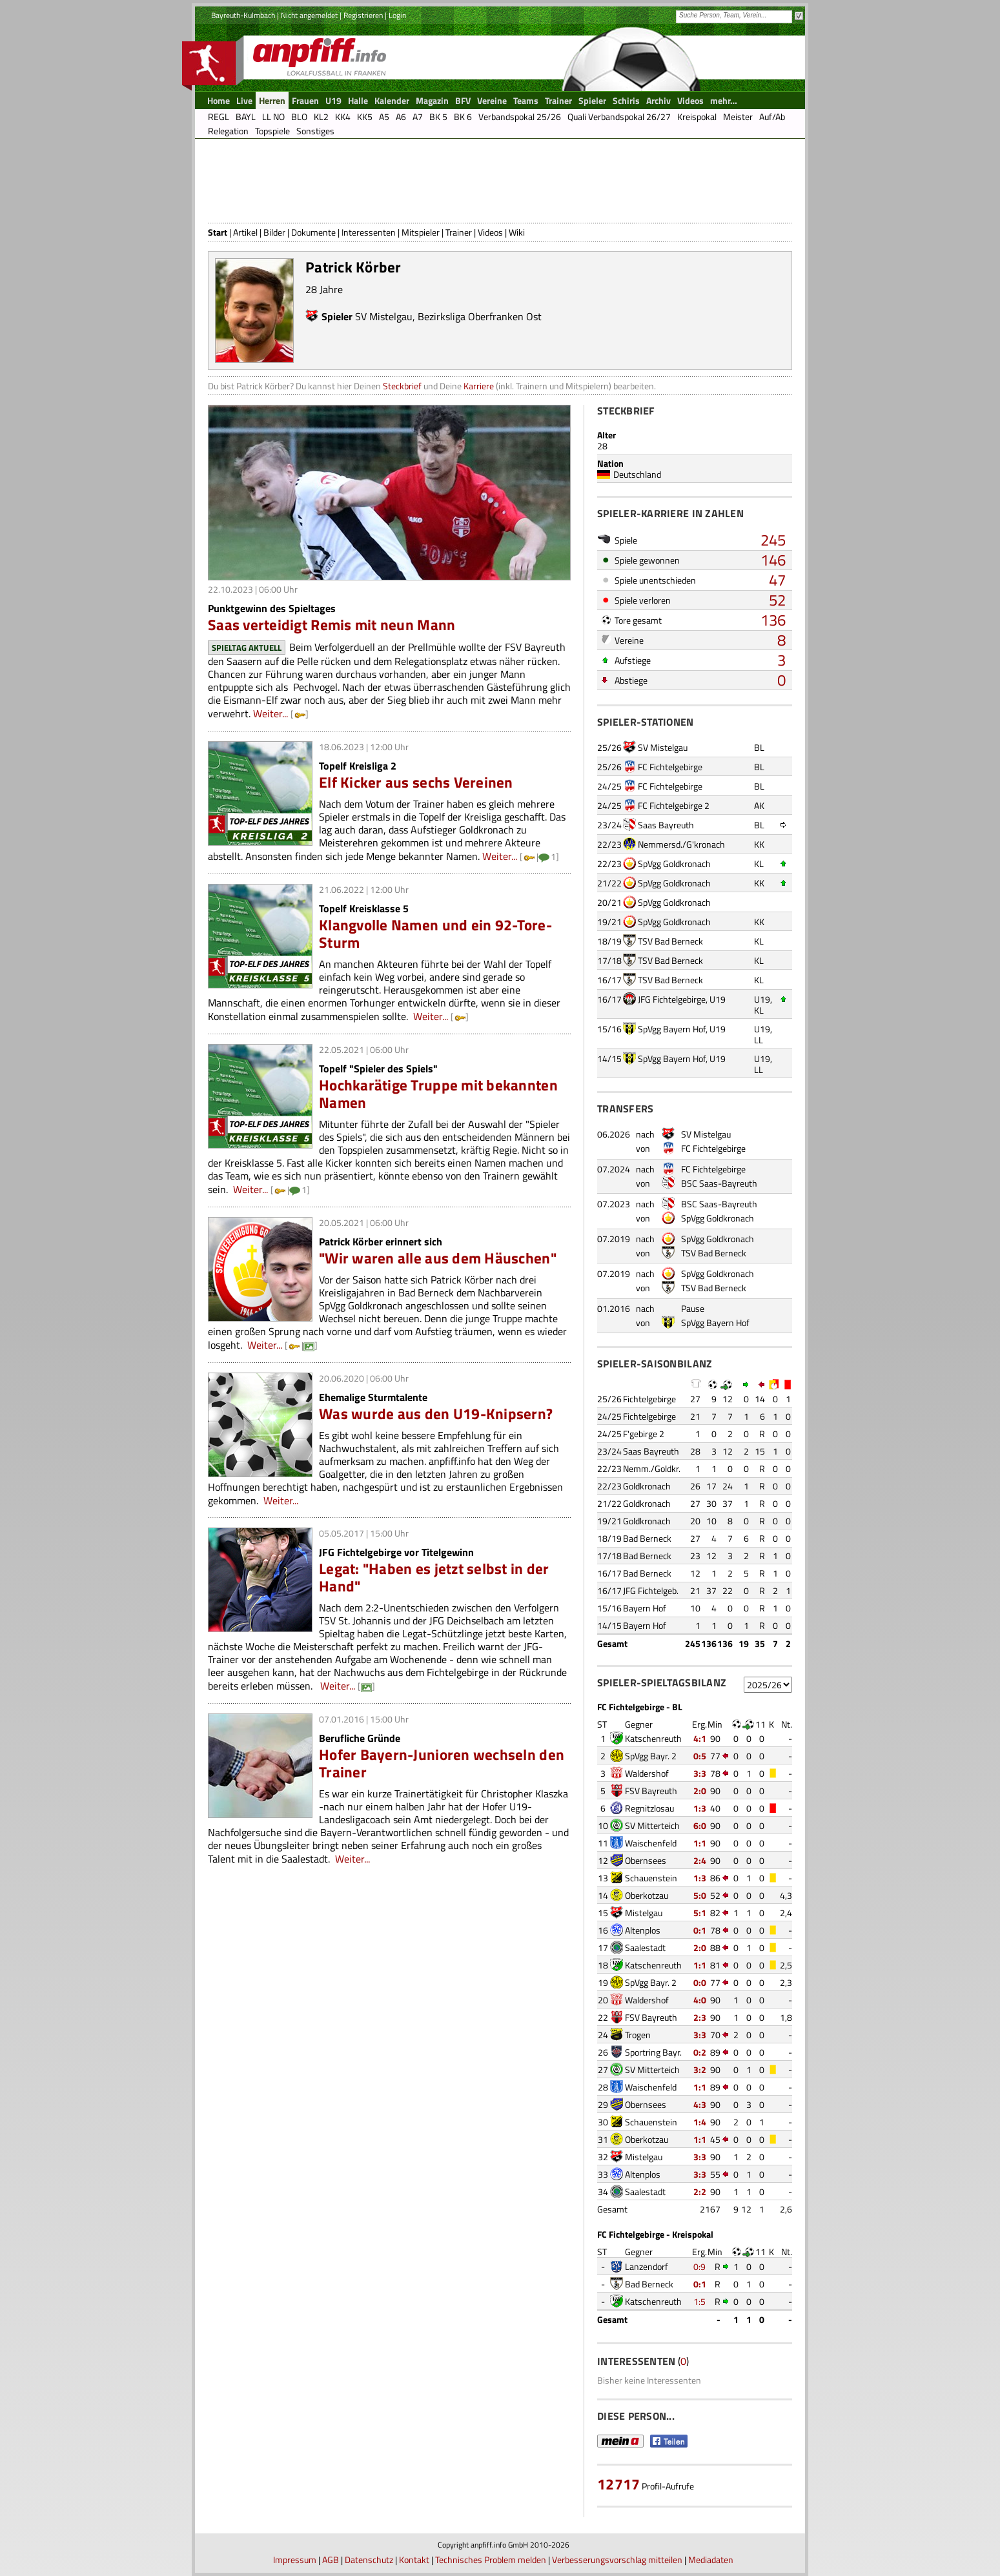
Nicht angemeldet (309, 15)
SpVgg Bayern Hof (672, 1029)
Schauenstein (651, 1878)
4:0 (699, 2000)
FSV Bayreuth (651, 1790)
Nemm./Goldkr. (651, 1468)
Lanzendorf (646, 2266)
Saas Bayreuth (666, 825)
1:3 (699, 1808)
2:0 (699, 1790)
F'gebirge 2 (643, 1433)
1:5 (699, 2301)
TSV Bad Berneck (670, 941)
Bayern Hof (644, 1608)
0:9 (699, 2266)
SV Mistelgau (384, 316)
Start (217, 232)
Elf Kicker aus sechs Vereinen (416, 782)
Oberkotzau (646, 1895)
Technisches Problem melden (490, 2559)
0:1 (699, 1930)
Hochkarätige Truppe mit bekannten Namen (438, 1094)
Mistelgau (643, 1912)
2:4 (699, 1860)
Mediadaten (710, 2559)
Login (397, 15)
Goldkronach (647, 1486)
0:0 (699, 1982)
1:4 (699, 2122)
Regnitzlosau (649, 1808)
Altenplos (642, 1930)
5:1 (699, 1912)
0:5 (699, 1756)
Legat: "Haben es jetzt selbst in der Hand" (434, 1577)
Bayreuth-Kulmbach (243, 15)
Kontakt (414, 2559)
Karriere (479, 386)
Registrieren (363, 15)
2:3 (699, 2017)
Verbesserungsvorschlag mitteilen (617, 2559)
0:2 (699, 2052)
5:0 (699, 1895)
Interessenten (369, 232)
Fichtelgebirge (649, 1399)
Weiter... (270, 713)
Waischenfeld (651, 1843)
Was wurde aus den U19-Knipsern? (436, 1413)
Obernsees (645, 1860)
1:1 (699, 1843)
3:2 (699, 2069)
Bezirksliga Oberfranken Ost (480, 316)
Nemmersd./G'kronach (681, 844)
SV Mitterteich (652, 1825)
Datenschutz (369, 2559)
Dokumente (313, 232)
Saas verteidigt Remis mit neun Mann (331, 624)
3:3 (699, 1773)
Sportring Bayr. (653, 2052)
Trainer (458, 232)
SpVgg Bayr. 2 (651, 1756)
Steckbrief (402, 386)
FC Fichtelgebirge (670, 766)
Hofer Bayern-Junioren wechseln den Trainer (441, 1763)
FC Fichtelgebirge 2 (673, 805)
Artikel (245, 232)
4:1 (699, 1738)
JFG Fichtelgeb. (651, 1590)
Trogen (638, 2034)
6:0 (699, 1825)
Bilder (274, 232)
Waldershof (647, 1773)
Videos (490, 232)
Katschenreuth (653, 1738)
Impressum (294, 2559)
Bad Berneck (647, 1538)
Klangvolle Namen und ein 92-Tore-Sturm (435, 934)
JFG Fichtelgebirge (672, 999)
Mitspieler (421, 232)
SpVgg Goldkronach (674, 863)
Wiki (517, 232)
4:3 (699, 2104)
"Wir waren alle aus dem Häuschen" (437, 1258)
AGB (330, 2559)
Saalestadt (645, 1947)
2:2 (699, 2191)
